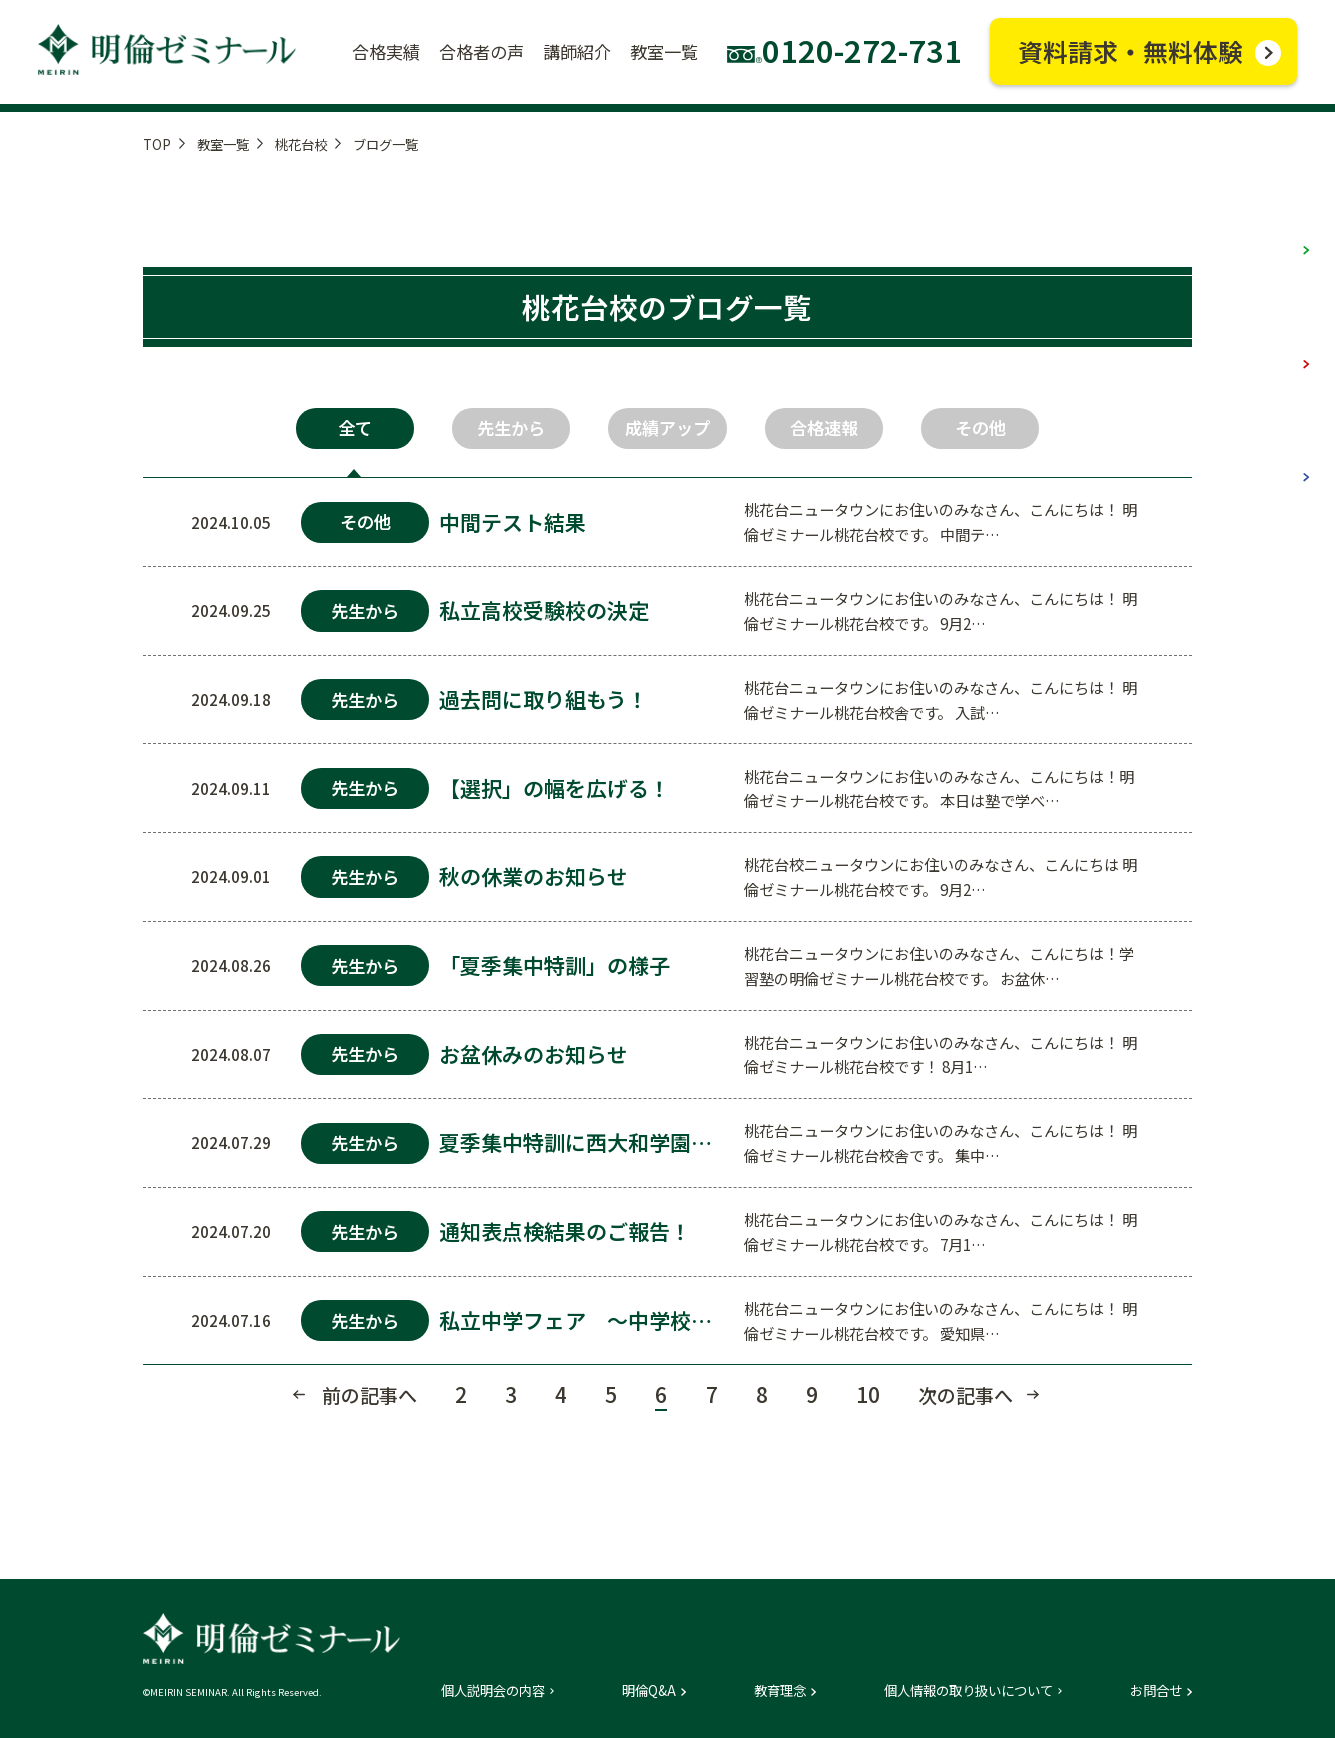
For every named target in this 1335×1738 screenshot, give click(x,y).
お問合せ (1156, 1690)
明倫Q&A (649, 1690)
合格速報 (824, 427)
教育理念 (780, 1690)
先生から (511, 427)
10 (868, 1394)
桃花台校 (301, 144)
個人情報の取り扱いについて (968, 1690)
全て (355, 427)
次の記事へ (965, 1394)
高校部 (1262, 453)
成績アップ (667, 427)
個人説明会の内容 (493, 1690)
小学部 (1262, 226)
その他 (980, 427)
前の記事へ (369, 1394)
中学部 (1262, 339)
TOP (157, 144)
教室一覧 (223, 144)
